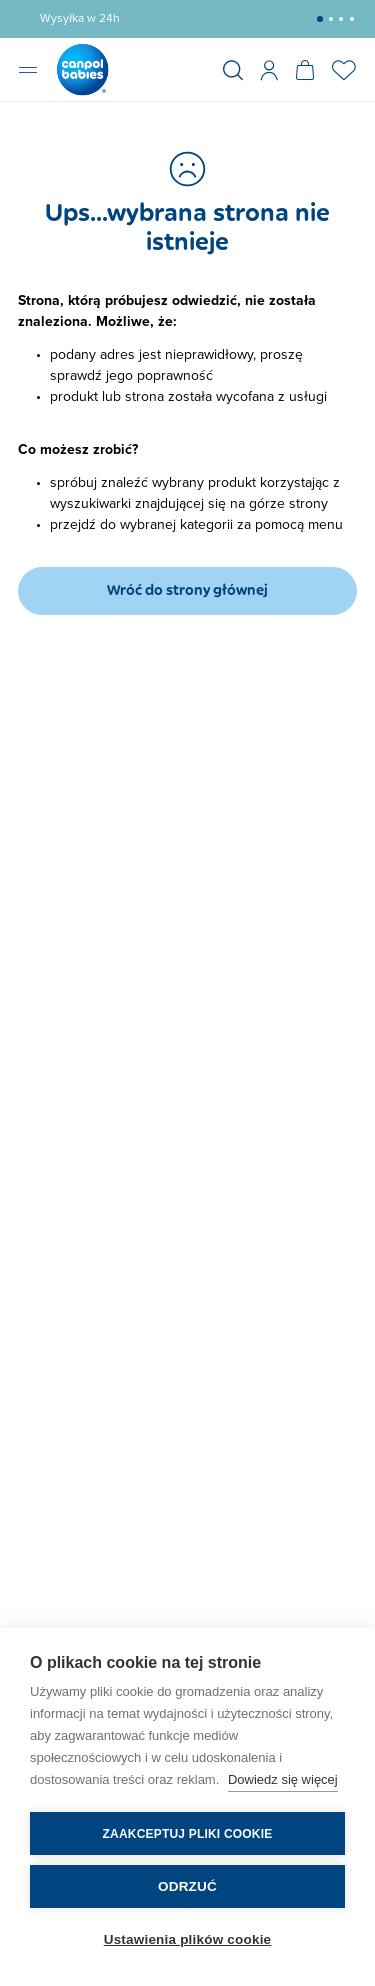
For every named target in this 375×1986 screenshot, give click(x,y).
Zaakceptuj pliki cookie (188, 1834)
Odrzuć (187, 1886)
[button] (320, 19)
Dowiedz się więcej (283, 1779)
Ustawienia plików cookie (188, 1939)
